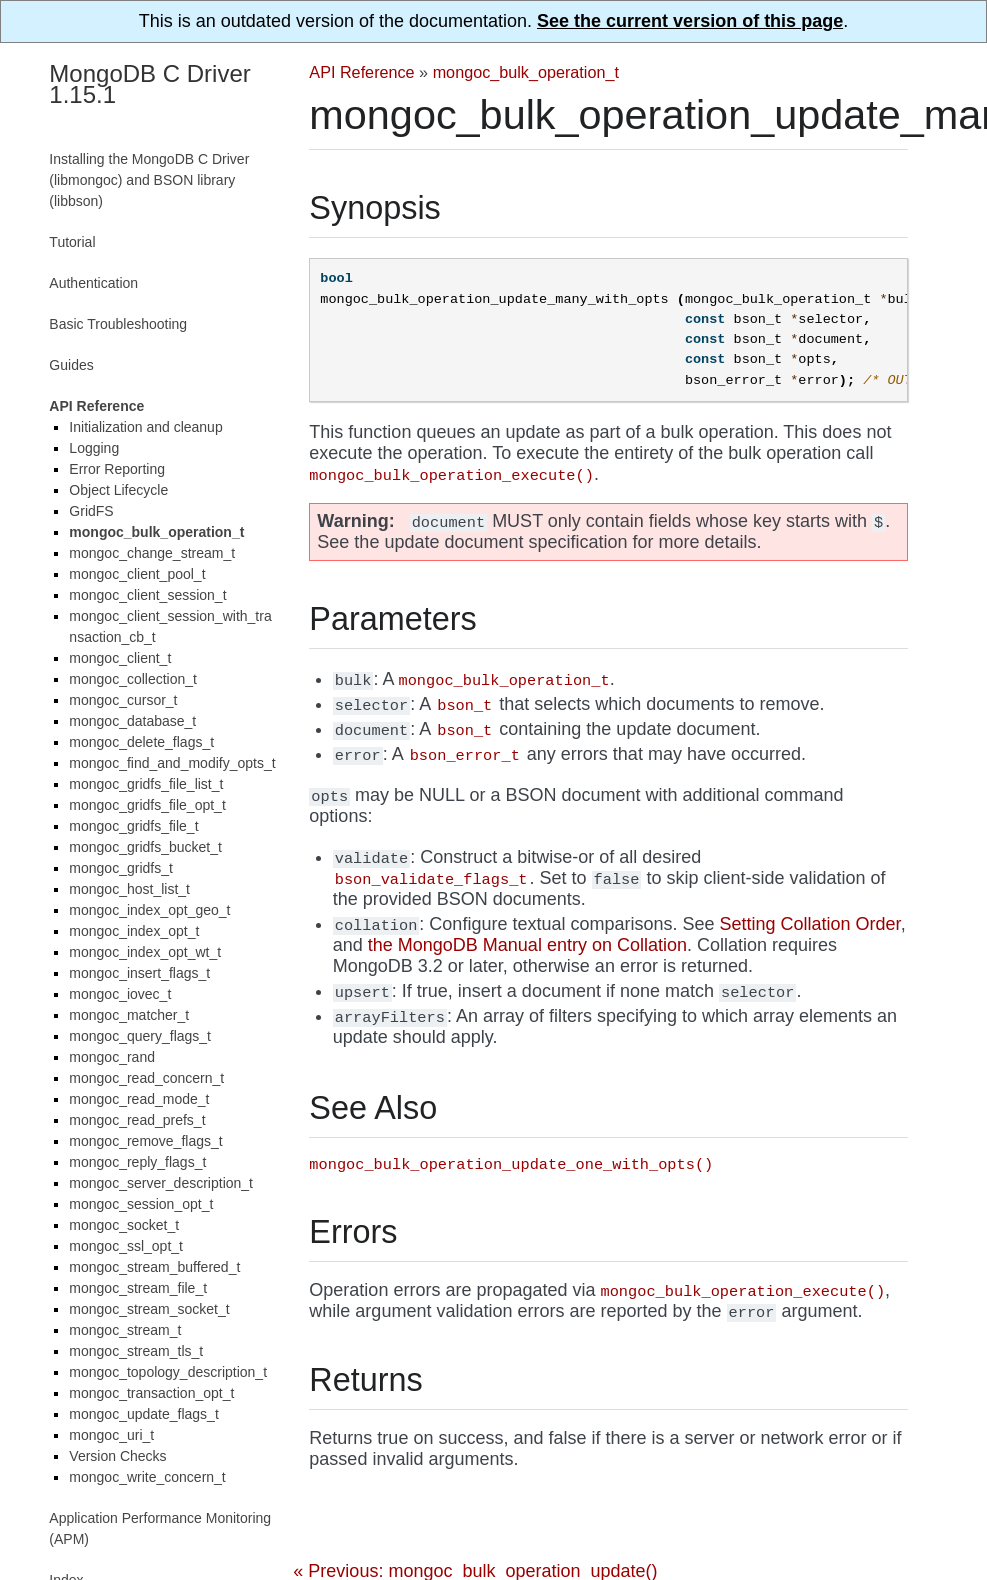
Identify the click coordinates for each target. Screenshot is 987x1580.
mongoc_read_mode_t (139, 1099)
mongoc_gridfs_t (121, 868)
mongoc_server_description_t (161, 1183)
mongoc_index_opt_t (134, 931)
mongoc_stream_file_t (138, 1288)
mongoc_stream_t (125, 1330)
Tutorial (72, 242)
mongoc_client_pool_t (137, 574)
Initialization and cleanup (145, 427)
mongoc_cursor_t (123, 700)
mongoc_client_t (120, 658)
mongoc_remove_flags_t (145, 1141)
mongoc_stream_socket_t (149, 1309)
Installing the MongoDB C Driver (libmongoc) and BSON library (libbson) (149, 180)
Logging (94, 448)
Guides (71, 365)
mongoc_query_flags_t (140, 1036)
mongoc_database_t (132, 721)
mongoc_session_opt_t (141, 1204)
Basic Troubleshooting (118, 324)
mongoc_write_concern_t (147, 1477)
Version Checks (117, 1456)
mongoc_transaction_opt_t (151, 1393)
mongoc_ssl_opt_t (126, 1246)
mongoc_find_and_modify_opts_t (172, 763)
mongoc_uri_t (111, 1435)
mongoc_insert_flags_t (139, 973)
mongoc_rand (112, 1057)
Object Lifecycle (118, 490)
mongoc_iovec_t (120, 994)
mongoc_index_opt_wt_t (145, 952)
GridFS (91, 511)
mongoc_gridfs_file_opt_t (147, 805)
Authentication (93, 283)
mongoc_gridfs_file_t (133, 826)
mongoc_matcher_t (129, 1015)
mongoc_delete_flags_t (141, 742)
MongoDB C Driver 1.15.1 (149, 84)
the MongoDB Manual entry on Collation (527, 945)
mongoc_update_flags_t (143, 1414)
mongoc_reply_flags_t (137, 1162)
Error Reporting (117, 469)
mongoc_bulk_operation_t (526, 72)
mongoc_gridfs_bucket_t (145, 847)
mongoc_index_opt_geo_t (149, 910)
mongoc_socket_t (124, 1225)
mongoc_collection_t (133, 679)
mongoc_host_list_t (129, 889)
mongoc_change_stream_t (152, 553)
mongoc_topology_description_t (168, 1372)
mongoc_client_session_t (147, 595)
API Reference (361, 72)
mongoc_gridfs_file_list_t (146, 784)
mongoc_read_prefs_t (137, 1120)
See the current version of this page (690, 21)
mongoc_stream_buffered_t (154, 1267)
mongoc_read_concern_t (146, 1078)
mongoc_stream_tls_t (136, 1351)
